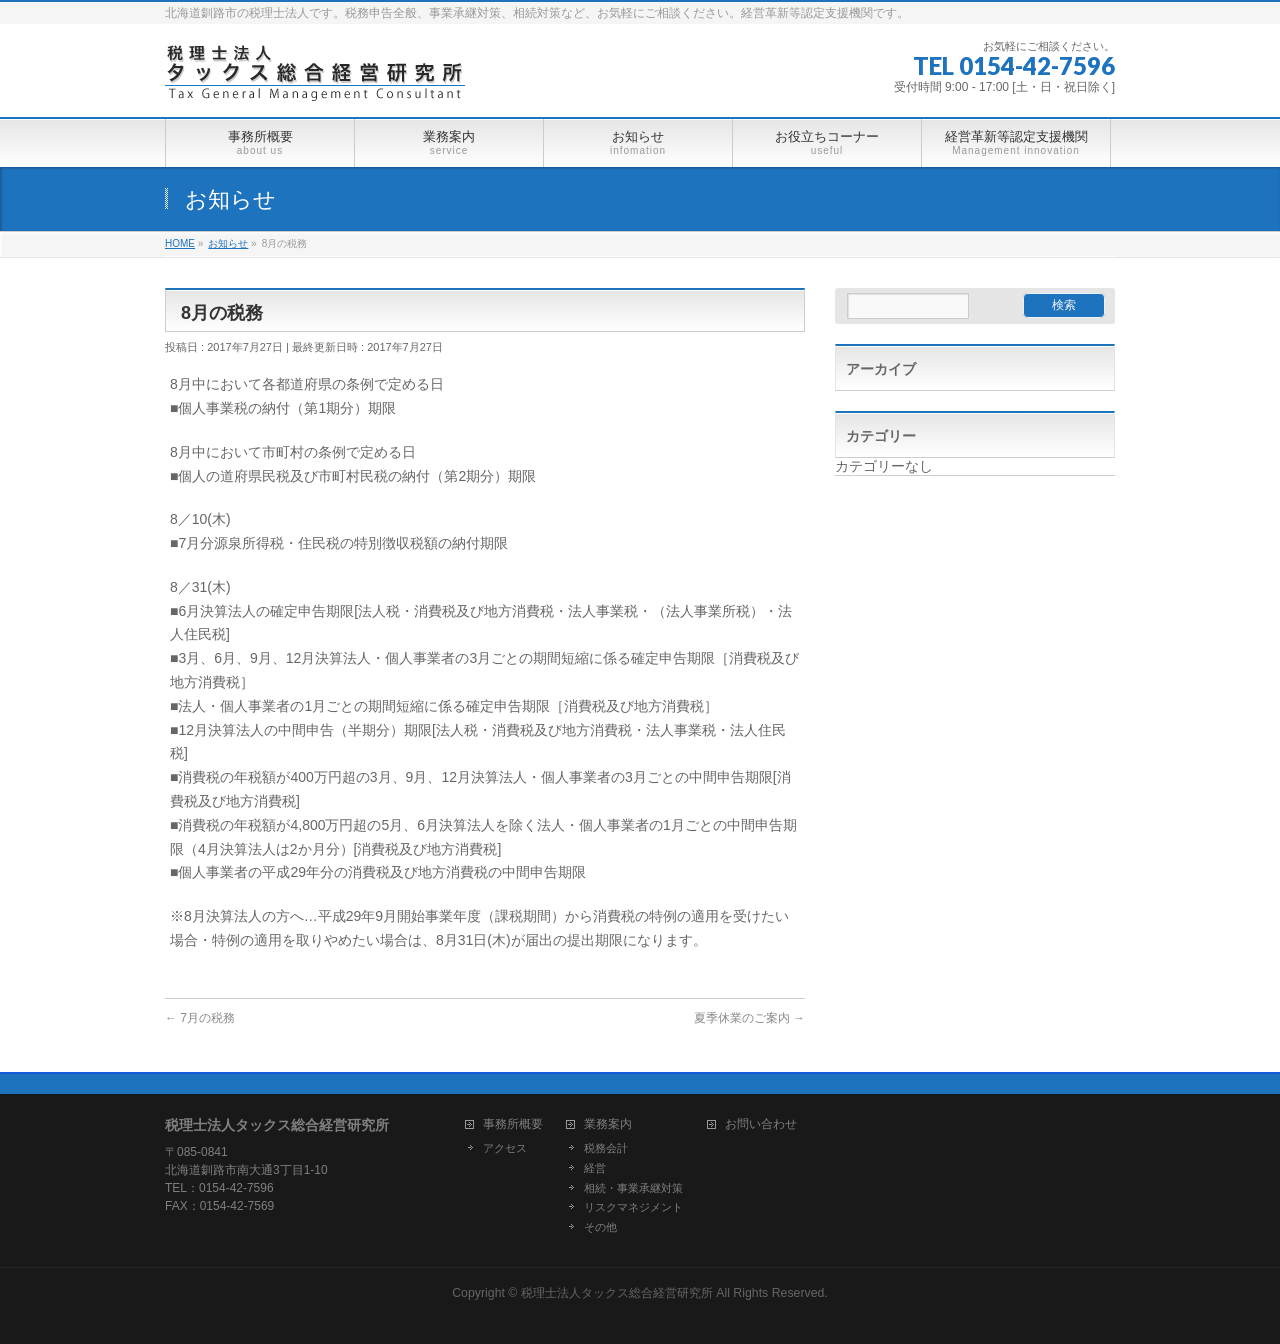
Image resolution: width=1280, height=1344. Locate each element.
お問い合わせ (761, 1124)
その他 (600, 1227)
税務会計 (606, 1148)
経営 (595, 1168)
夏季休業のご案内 (749, 1018)
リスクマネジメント (633, 1207)
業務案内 (608, 1124)
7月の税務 (200, 1018)
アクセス (505, 1148)
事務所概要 (513, 1124)
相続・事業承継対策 (633, 1188)
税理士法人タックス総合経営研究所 (617, 1293)
